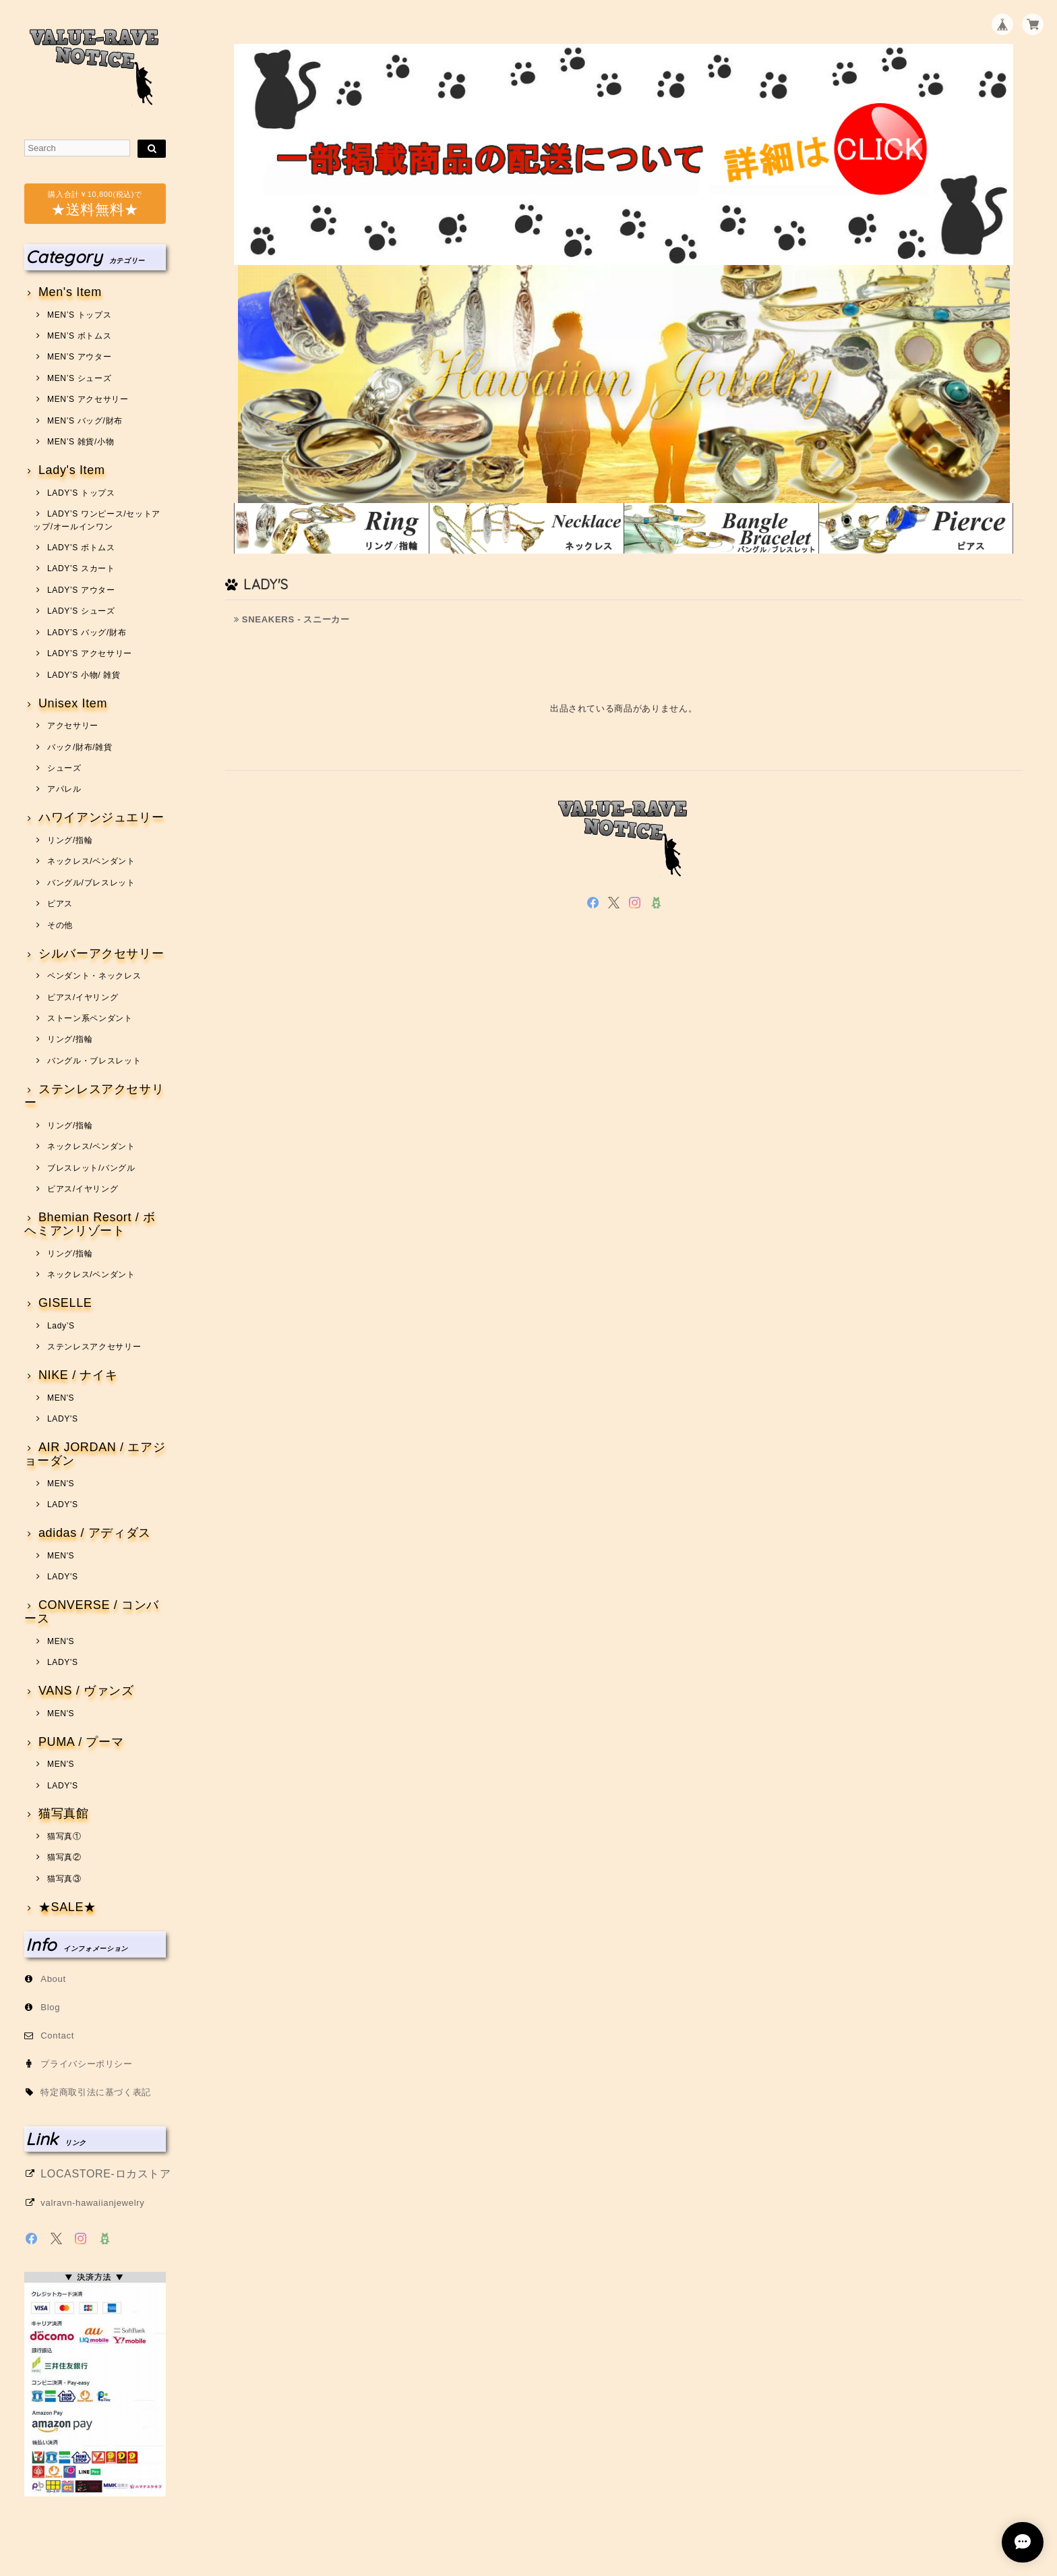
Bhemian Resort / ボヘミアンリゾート (90, 1224)
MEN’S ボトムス (79, 336)
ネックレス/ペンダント (91, 861)
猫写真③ (64, 1878)
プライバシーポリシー (86, 2064)
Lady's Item (71, 470)
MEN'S (60, 1398)
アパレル (64, 789)
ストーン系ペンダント (90, 1018)
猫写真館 (63, 1813)
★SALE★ (67, 1907)
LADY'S (62, 1419)
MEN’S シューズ (79, 378)
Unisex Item (72, 703)
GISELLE (65, 1303)
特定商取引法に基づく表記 (95, 2092)
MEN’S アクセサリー (88, 399)
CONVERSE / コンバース (91, 1612)
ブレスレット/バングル (91, 1168)
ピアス (60, 903)
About (53, 1979)
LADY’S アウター (81, 590)
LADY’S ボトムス (81, 547)
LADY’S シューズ (81, 611)
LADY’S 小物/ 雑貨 (84, 675)
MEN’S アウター (79, 356)
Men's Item (70, 292)
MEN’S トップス (79, 315)
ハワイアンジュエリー (101, 817)
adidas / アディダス (94, 1533)
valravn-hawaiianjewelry (92, 2203)
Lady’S (61, 1325)
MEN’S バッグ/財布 (85, 421)
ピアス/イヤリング (82, 997)
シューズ (64, 768)
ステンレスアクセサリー (94, 1096)
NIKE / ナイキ (78, 1375)
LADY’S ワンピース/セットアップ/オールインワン (96, 520)
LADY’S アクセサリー (89, 653)
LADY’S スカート (81, 568)
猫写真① (64, 1836)
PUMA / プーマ (81, 1742)
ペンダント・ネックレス (94, 975)
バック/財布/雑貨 (80, 747)
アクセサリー (72, 725)
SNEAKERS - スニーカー (292, 619)
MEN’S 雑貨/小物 (80, 441)
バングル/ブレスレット (91, 882)
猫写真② (64, 1857)
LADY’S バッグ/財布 (86, 632)
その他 (60, 925)
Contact (57, 2035)
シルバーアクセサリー (101, 953)
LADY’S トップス (81, 493)
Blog (50, 2007)
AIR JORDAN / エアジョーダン (94, 1454)
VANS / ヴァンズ (86, 1691)
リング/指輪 (69, 840)
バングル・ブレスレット (94, 1060)
